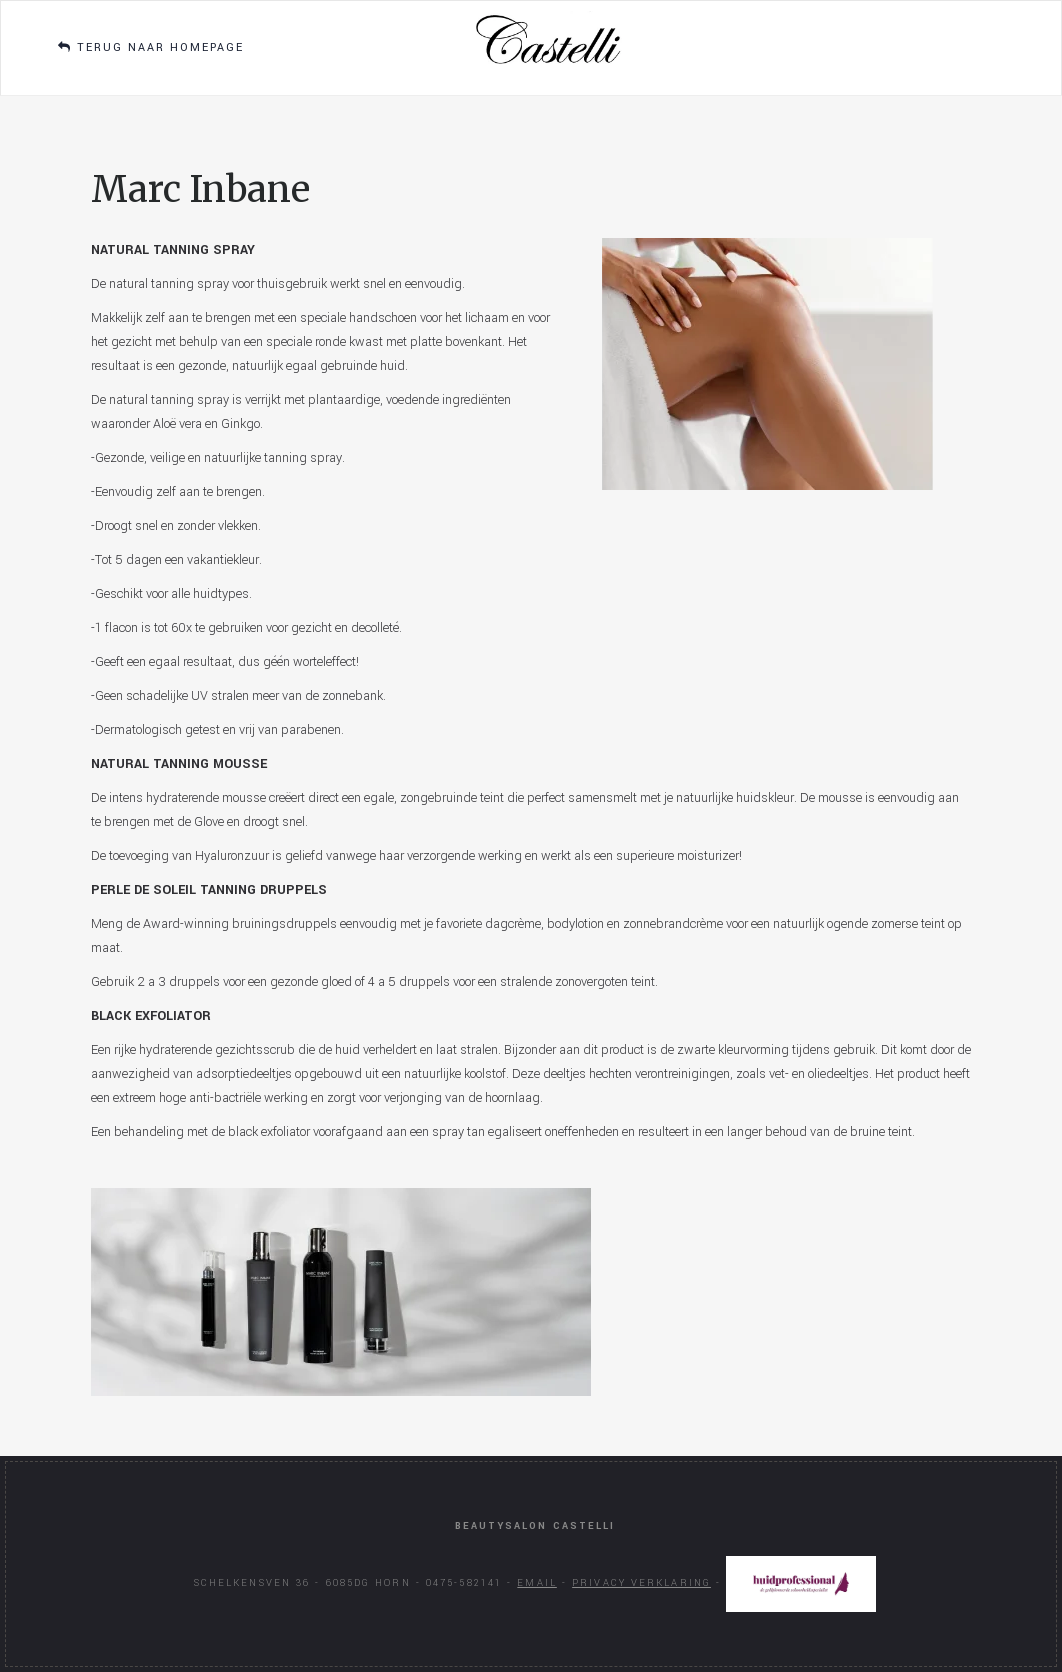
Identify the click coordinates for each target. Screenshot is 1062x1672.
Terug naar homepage (151, 47)
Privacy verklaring (641, 1583)
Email (537, 1583)
